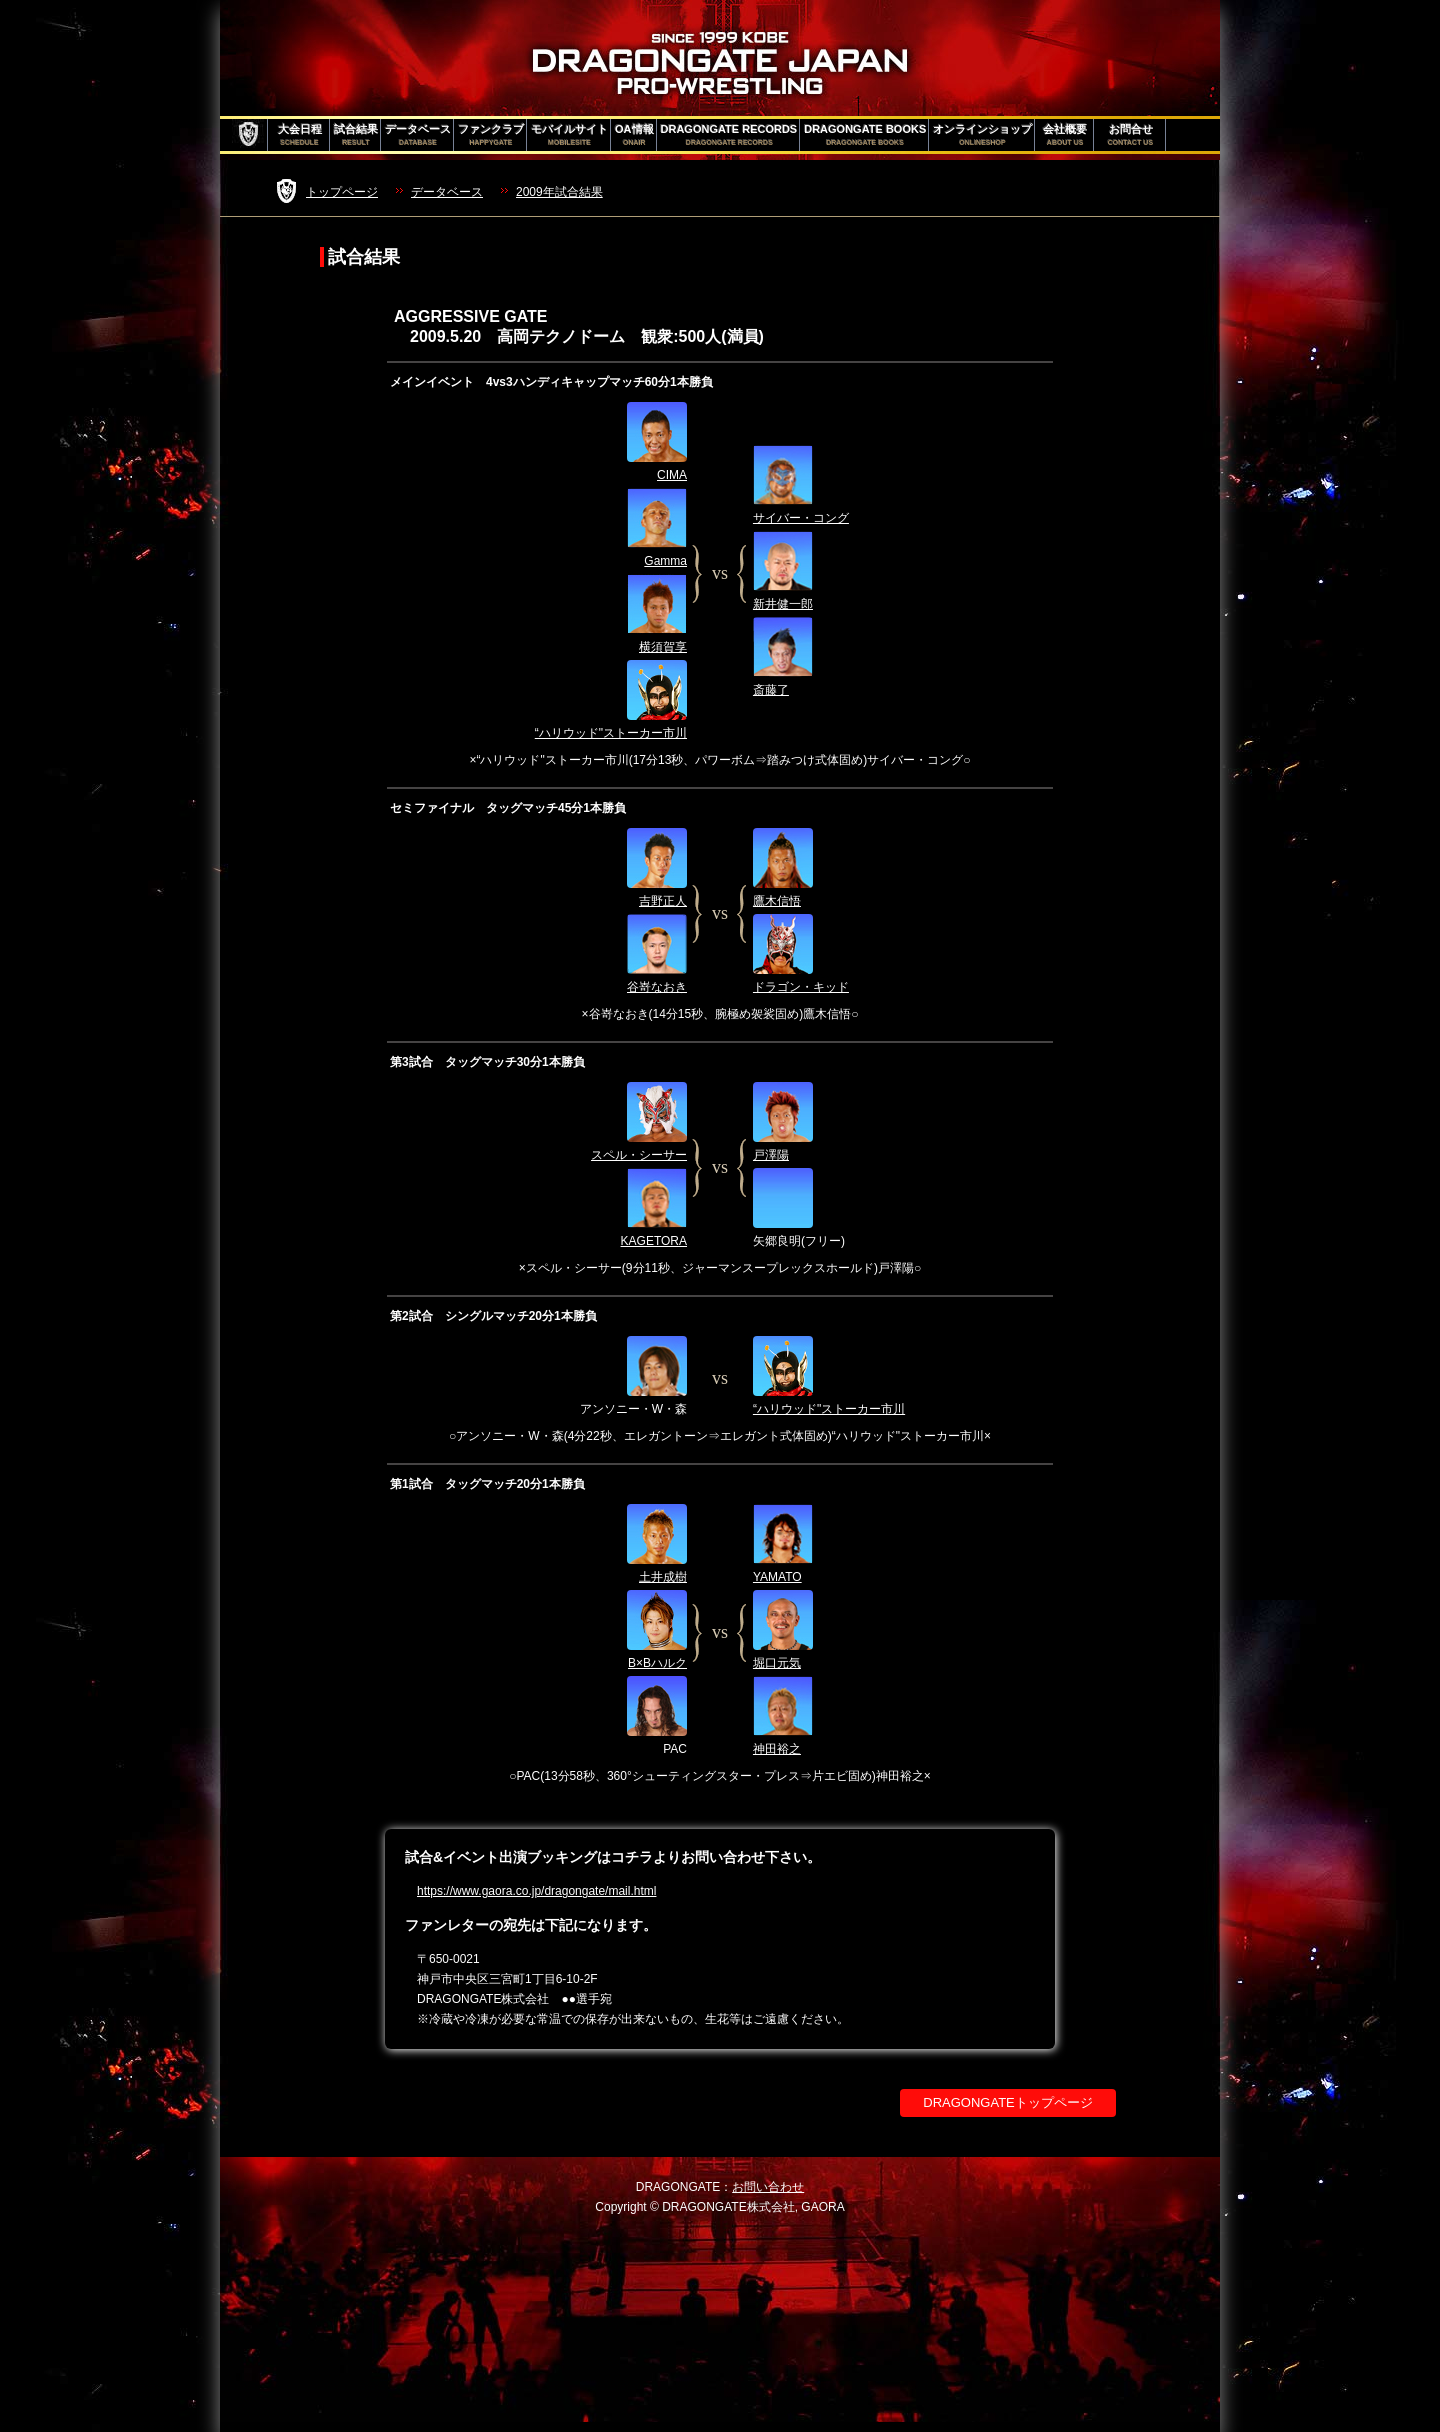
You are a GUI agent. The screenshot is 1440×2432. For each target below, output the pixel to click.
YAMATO (777, 1577)
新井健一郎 (783, 604)
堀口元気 (777, 1663)
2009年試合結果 (559, 192)
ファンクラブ (491, 135)
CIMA (672, 475)
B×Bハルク (657, 1663)
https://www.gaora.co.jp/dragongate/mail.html (536, 1891)
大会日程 (300, 135)
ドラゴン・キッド (801, 987)
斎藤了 (771, 690)
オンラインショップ (982, 135)
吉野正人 (663, 901)
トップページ (342, 192)
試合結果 (356, 135)
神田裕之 (777, 1749)
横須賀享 (663, 647)
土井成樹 (663, 1577)
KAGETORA (654, 1241)
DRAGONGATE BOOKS (865, 135)
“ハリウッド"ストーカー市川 (611, 733)
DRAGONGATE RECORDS (729, 135)
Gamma (665, 561)
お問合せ (1130, 135)
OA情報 (634, 135)
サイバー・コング (801, 518)
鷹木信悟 (777, 901)
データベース (418, 135)
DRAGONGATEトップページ (1008, 2102)
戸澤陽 (771, 1155)
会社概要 (1065, 135)
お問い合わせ (768, 2187)
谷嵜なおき (657, 987)
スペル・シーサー (639, 1155)
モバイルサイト (569, 135)
